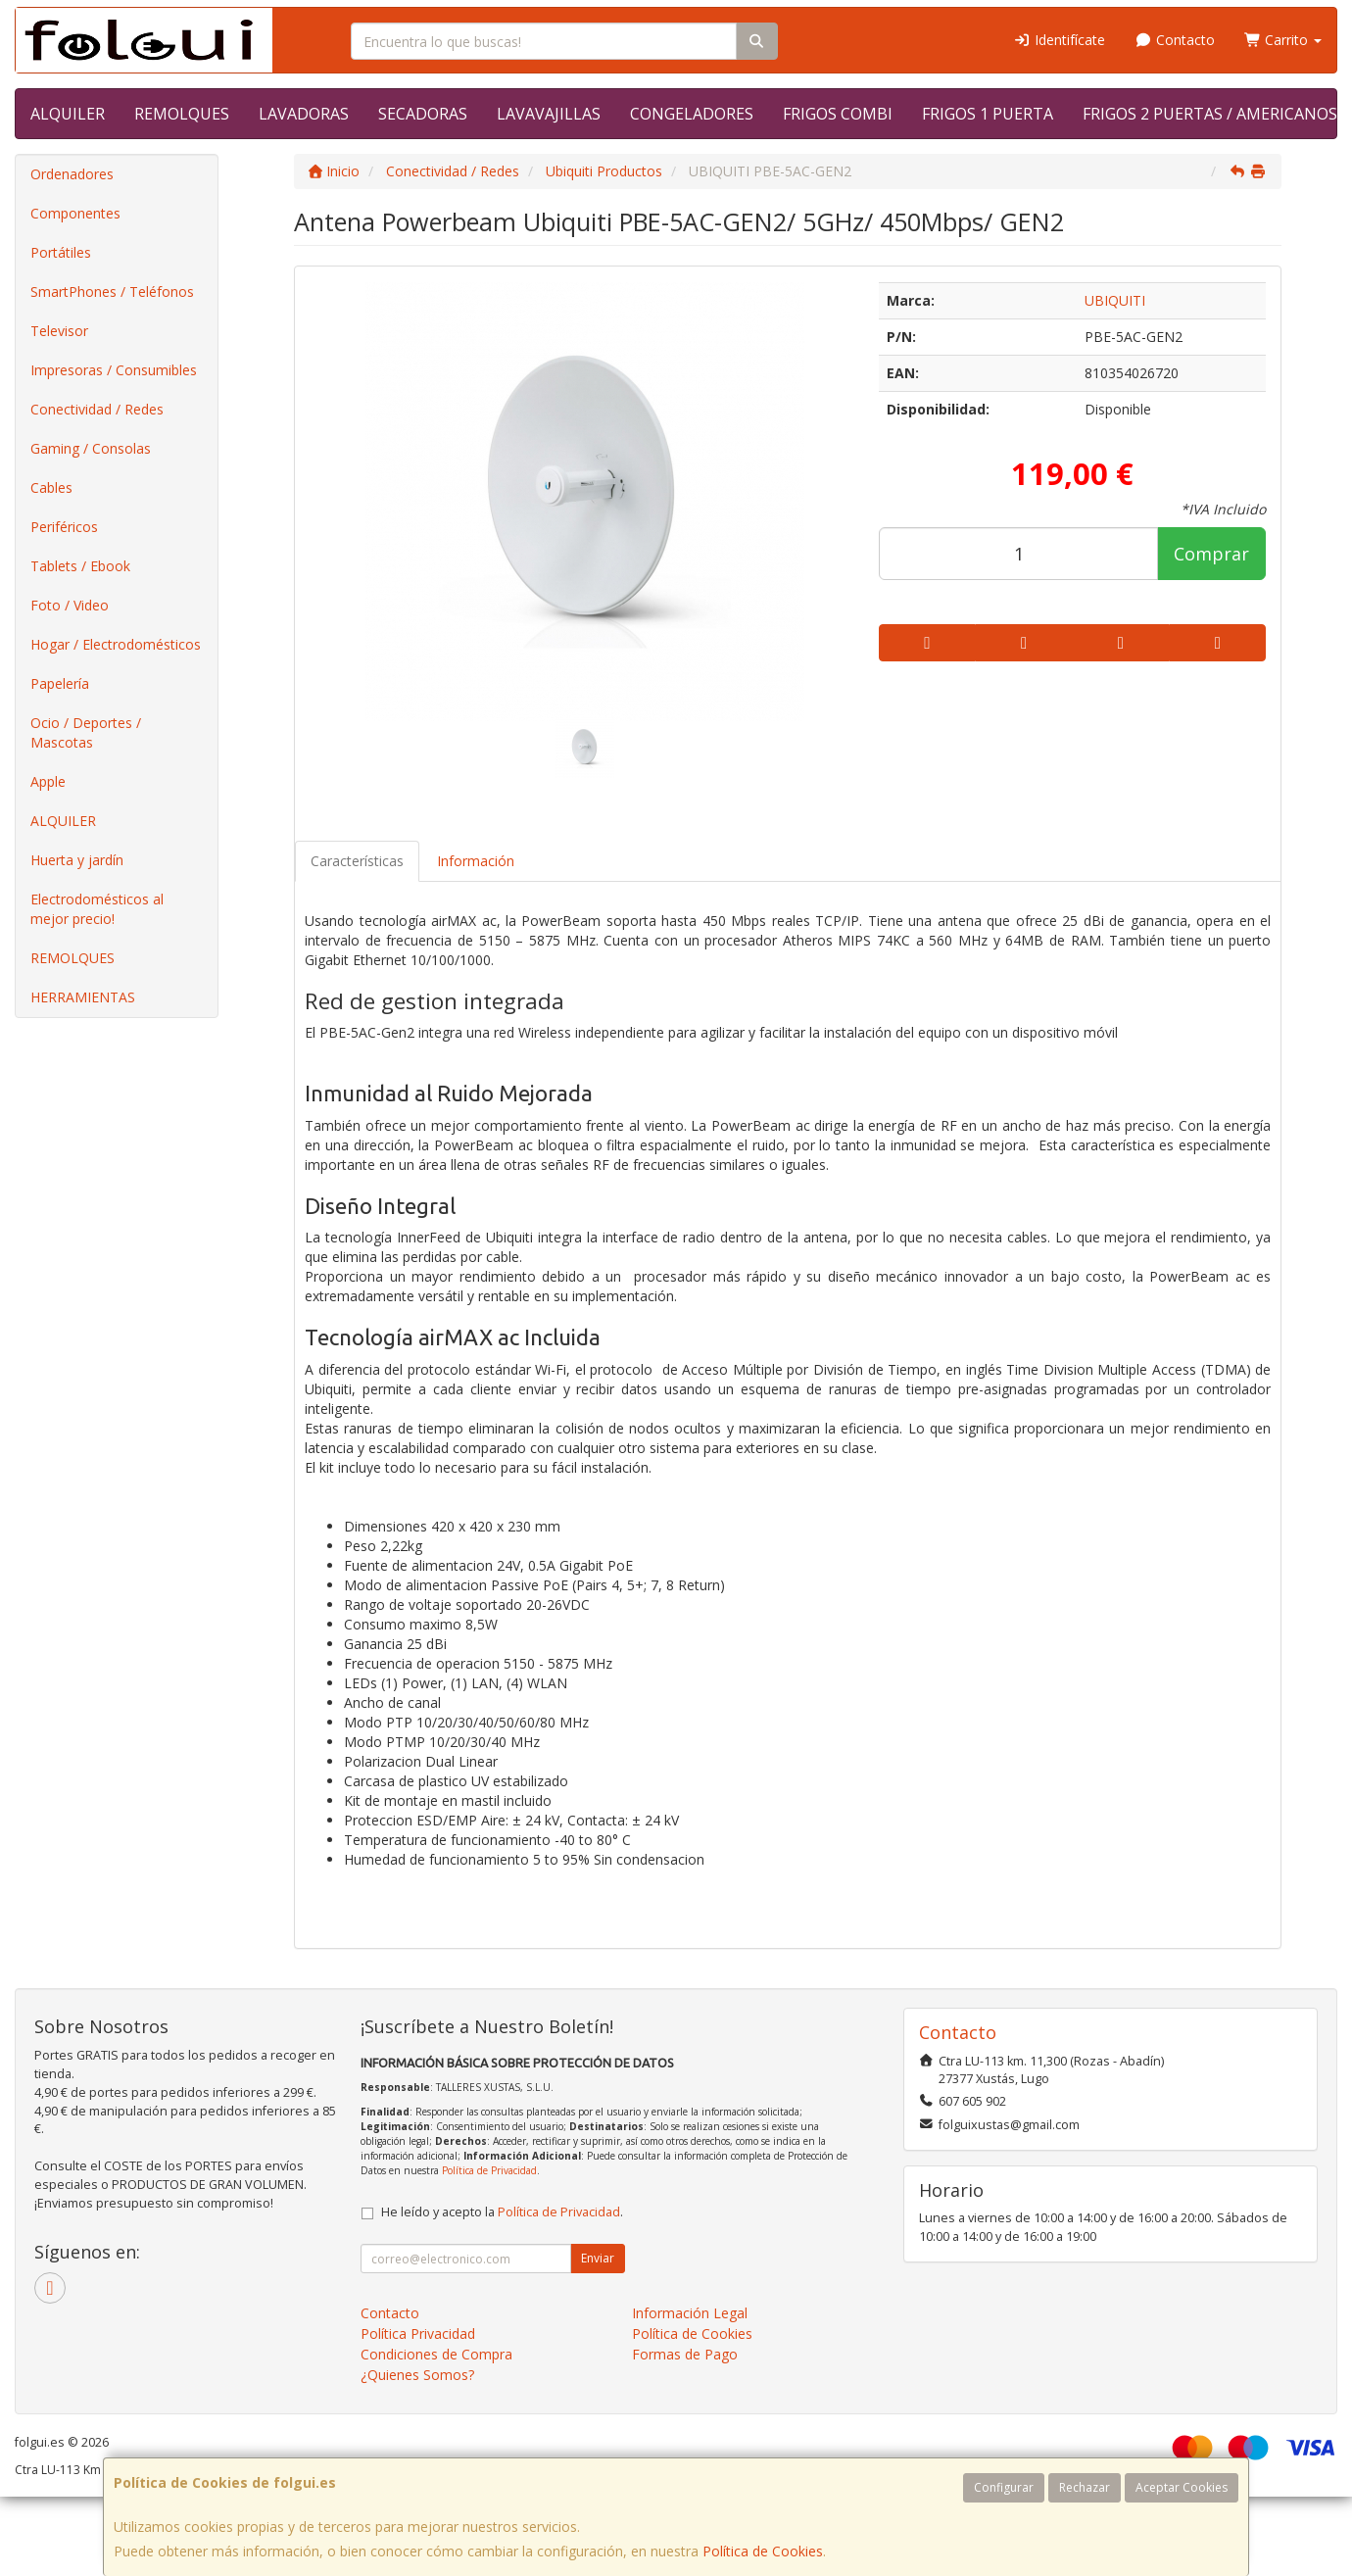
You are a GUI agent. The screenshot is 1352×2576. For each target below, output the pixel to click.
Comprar (1211, 553)
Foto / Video (69, 605)
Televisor (59, 330)
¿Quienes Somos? (417, 2374)
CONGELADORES (691, 113)
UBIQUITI (1115, 300)
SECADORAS (422, 113)
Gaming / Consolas (90, 448)
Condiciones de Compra (436, 2354)
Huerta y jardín (76, 860)
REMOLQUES (181, 113)
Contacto (1175, 39)
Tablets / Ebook (80, 566)
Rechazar (1084, 2487)
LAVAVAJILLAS (549, 113)
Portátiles (60, 252)
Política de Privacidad (489, 2170)
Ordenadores (72, 174)
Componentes (75, 213)
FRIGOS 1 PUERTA (987, 113)
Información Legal (690, 2313)
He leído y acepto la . (502, 2212)
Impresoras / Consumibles (113, 370)
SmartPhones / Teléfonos (112, 291)
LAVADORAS (304, 113)
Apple (48, 781)
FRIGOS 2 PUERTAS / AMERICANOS (1210, 113)
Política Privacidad (418, 2333)
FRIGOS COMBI (838, 113)
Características (357, 860)
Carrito (1283, 39)
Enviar (597, 2258)
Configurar (1004, 2487)
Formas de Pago (685, 2354)
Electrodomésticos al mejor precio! (97, 909)
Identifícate (1060, 39)
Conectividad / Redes (97, 409)
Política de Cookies (762, 2551)
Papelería (59, 683)
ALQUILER (67, 113)
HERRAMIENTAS (82, 997)
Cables (51, 487)
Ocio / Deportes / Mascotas (85, 732)
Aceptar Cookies (1181, 2487)
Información (475, 860)
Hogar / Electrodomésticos (115, 644)
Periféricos (64, 526)
